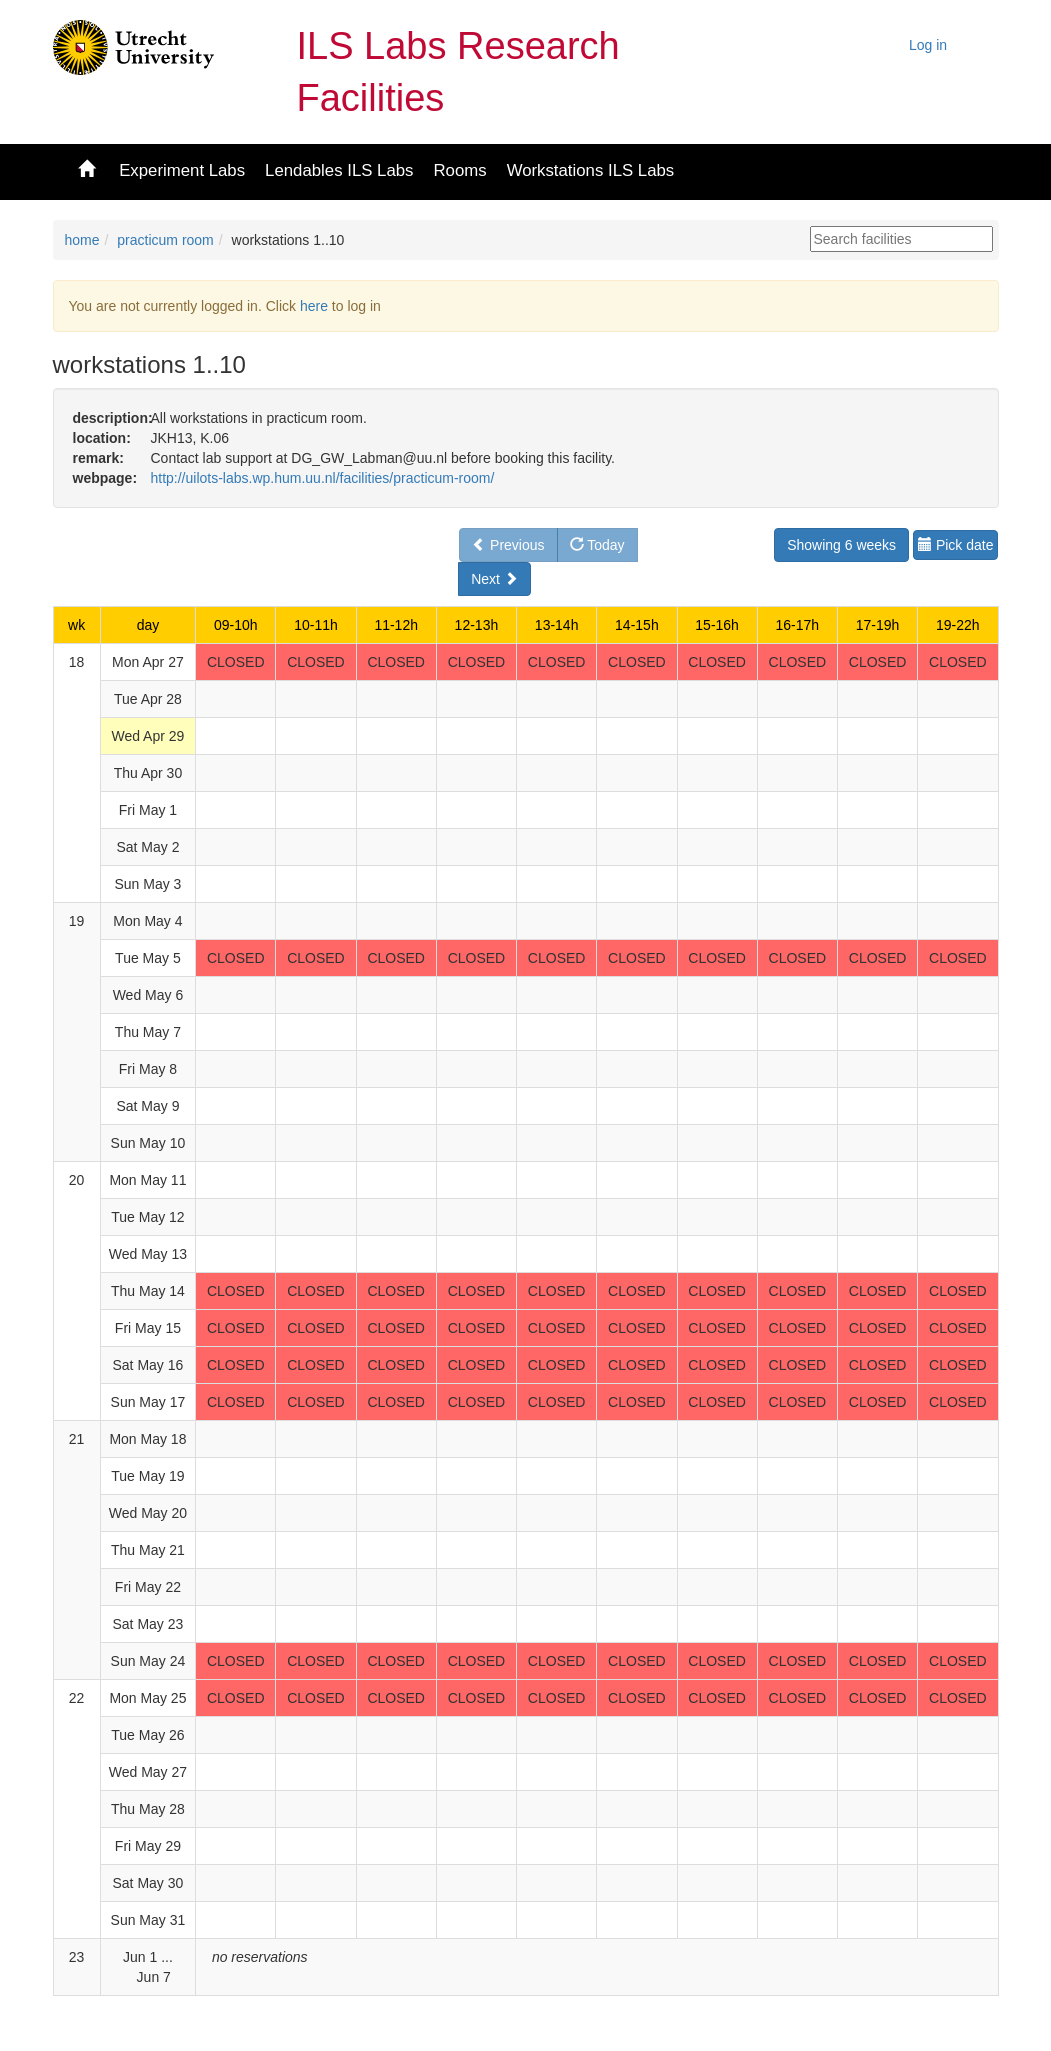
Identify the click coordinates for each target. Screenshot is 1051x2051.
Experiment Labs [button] (182, 170)
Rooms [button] (459, 170)
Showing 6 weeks (841, 545)
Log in (928, 45)
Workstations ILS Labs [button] (591, 170)
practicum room (165, 240)
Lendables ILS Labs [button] (339, 170)
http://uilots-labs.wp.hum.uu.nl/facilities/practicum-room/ (322, 478)
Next (494, 579)
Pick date (955, 545)
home (82, 240)
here (314, 306)
